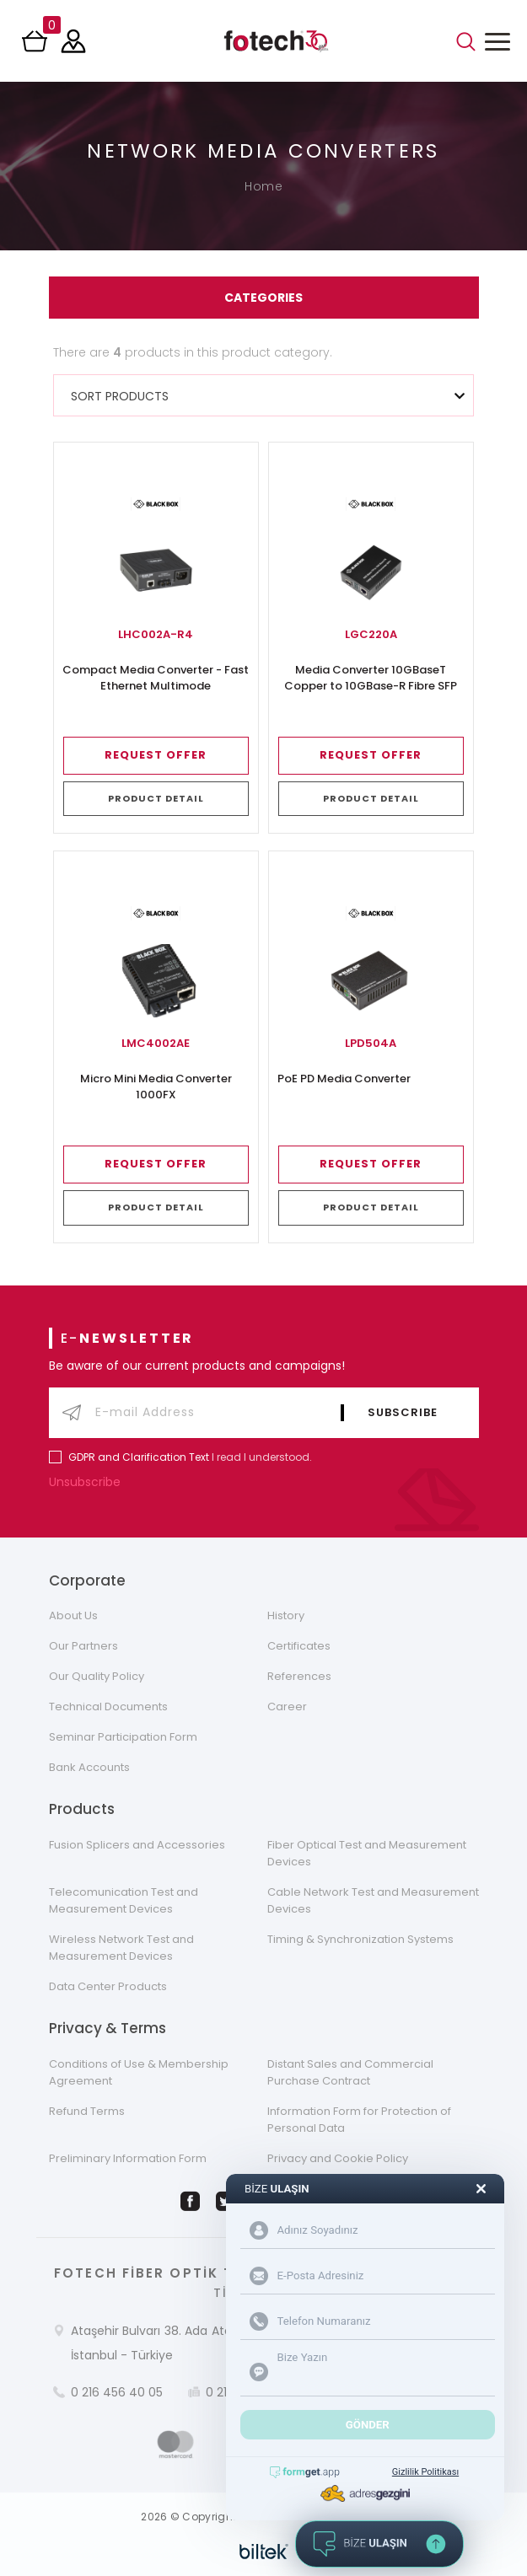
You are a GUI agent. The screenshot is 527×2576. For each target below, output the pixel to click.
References (299, 1676)
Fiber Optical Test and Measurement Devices (366, 1853)
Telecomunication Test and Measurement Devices (123, 1900)
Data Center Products (108, 1986)
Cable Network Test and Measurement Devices (373, 1900)
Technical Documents (108, 1707)
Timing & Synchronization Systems (360, 1939)
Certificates (299, 1646)
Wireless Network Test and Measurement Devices (121, 1947)
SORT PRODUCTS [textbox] (120, 396)
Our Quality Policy (96, 1676)
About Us (73, 1615)
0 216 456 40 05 (117, 2392)
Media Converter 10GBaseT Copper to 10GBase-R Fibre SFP (370, 678)
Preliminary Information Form (128, 2158)
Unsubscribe (88, 1481)
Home (263, 186)
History (285, 1615)
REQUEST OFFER (156, 755)
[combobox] (264, 395)
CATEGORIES (263, 297)
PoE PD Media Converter (344, 1079)
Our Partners (83, 1646)
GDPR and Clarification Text (138, 1457)
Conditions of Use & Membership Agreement (139, 2072)
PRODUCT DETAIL (156, 798)
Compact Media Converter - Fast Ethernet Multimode (155, 678)
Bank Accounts (89, 1767)
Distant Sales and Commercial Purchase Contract (350, 2072)
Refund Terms (87, 2111)
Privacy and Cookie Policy (337, 2158)
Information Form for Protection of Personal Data (359, 2119)
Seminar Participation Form (123, 1737)
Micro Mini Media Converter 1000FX (156, 1087)
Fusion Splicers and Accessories (137, 1845)
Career (287, 1707)
